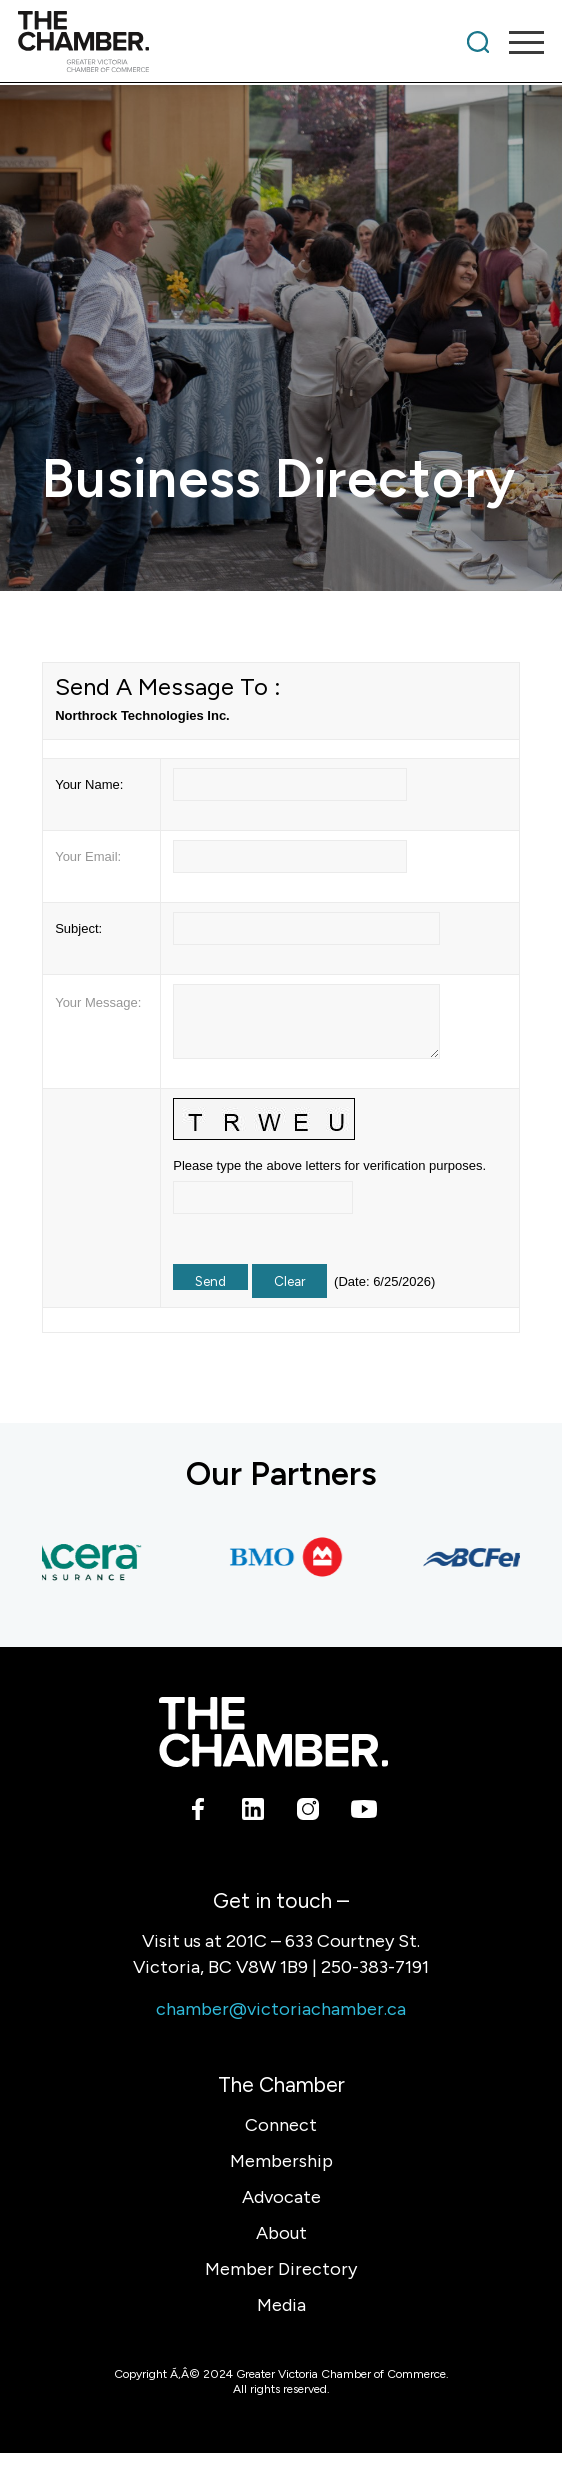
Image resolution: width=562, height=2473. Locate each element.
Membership (281, 2161)
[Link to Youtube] (363, 1812)
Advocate (281, 2197)
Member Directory (281, 2269)
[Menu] (516, 42)
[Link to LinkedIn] (253, 1812)
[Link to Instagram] (308, 1812)
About (281, 2233)
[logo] (228, 42)
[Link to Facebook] (198, 1812)
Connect (281, 2125)
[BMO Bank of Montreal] (292, 1557)
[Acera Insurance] (82, 1557)
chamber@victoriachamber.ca (281, 2009)
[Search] (478, 42)
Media (281, 2305)
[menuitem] (478, 42)
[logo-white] (273, 1732)
